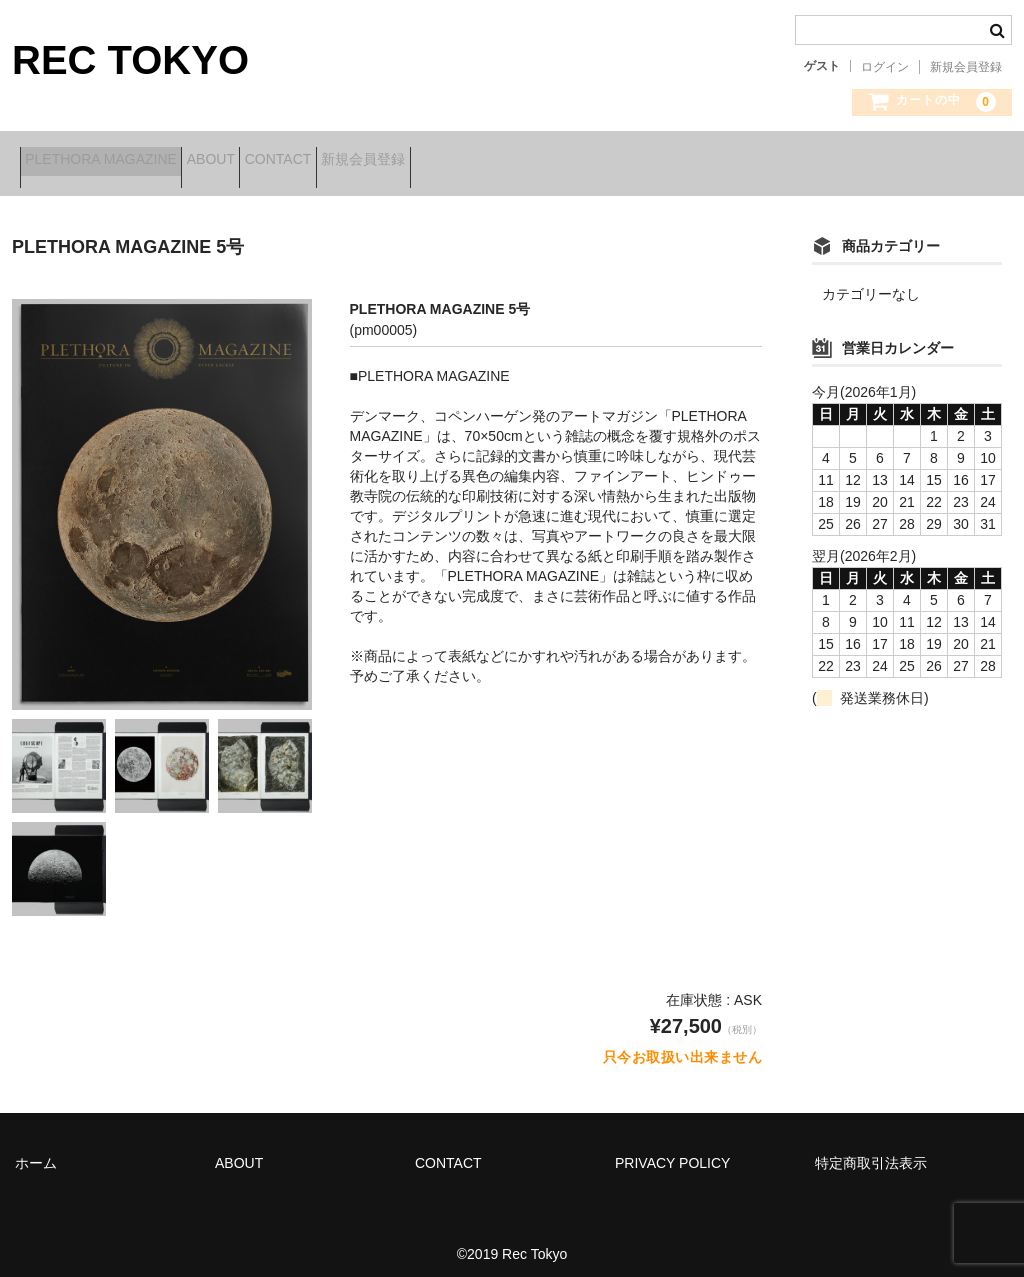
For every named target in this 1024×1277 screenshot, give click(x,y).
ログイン (885, 67)
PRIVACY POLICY (672, 1150)
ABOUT (250, 162)
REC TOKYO (130, 60)
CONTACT (348, 162)
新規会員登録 (966, 67)
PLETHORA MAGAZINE (109, 162)
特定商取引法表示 (871, 1150)
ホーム (36, 1150)
